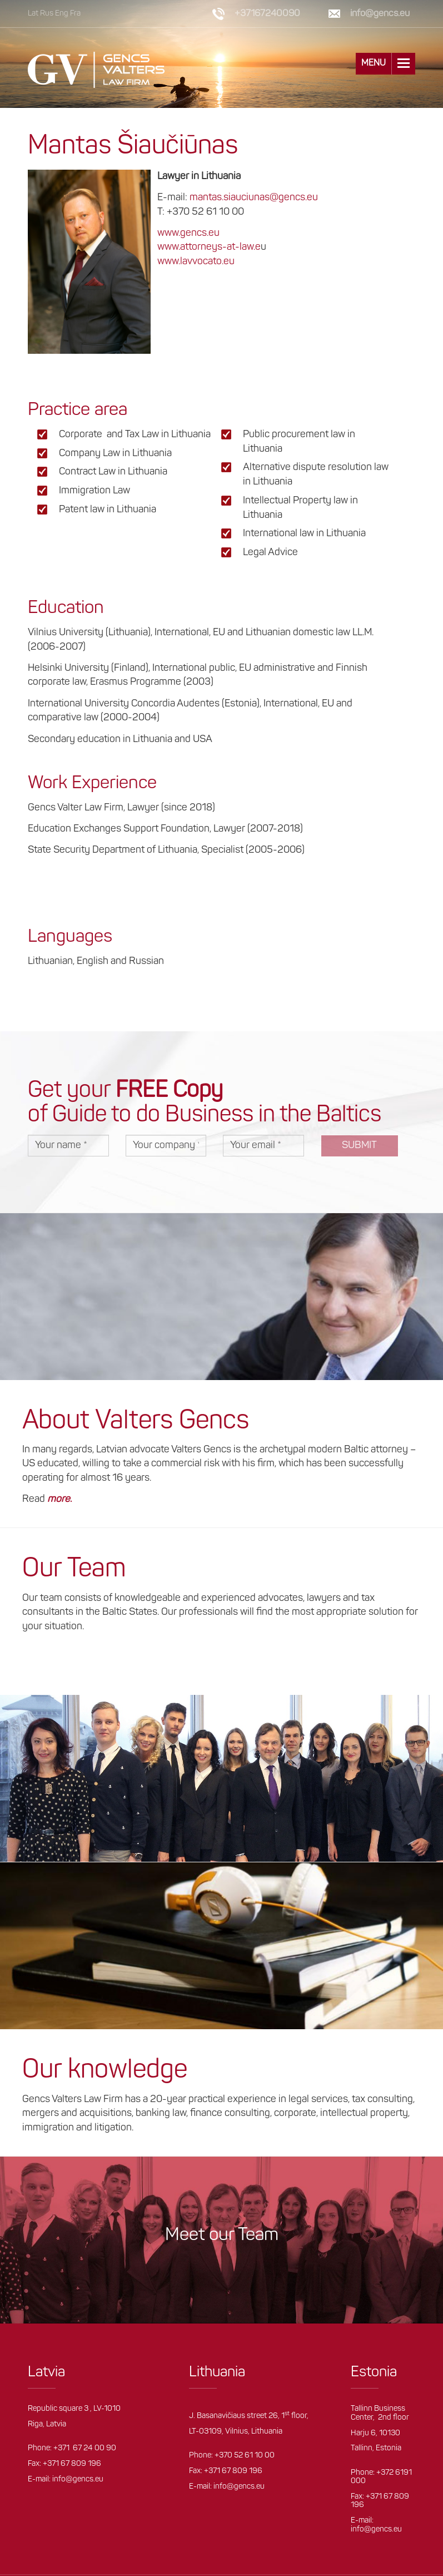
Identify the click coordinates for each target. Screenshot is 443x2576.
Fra (75, 13)
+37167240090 (267, 13)
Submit (359, 1145)
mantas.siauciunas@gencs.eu (254, 197)
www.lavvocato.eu (196, 261)
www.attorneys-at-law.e (209, 247)
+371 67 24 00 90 (84, 2448)
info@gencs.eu (380, 13)
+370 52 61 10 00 (245, 2455)
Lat (33, 13)
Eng (61, 13)
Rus (46, 13)
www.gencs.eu (188, 233)
